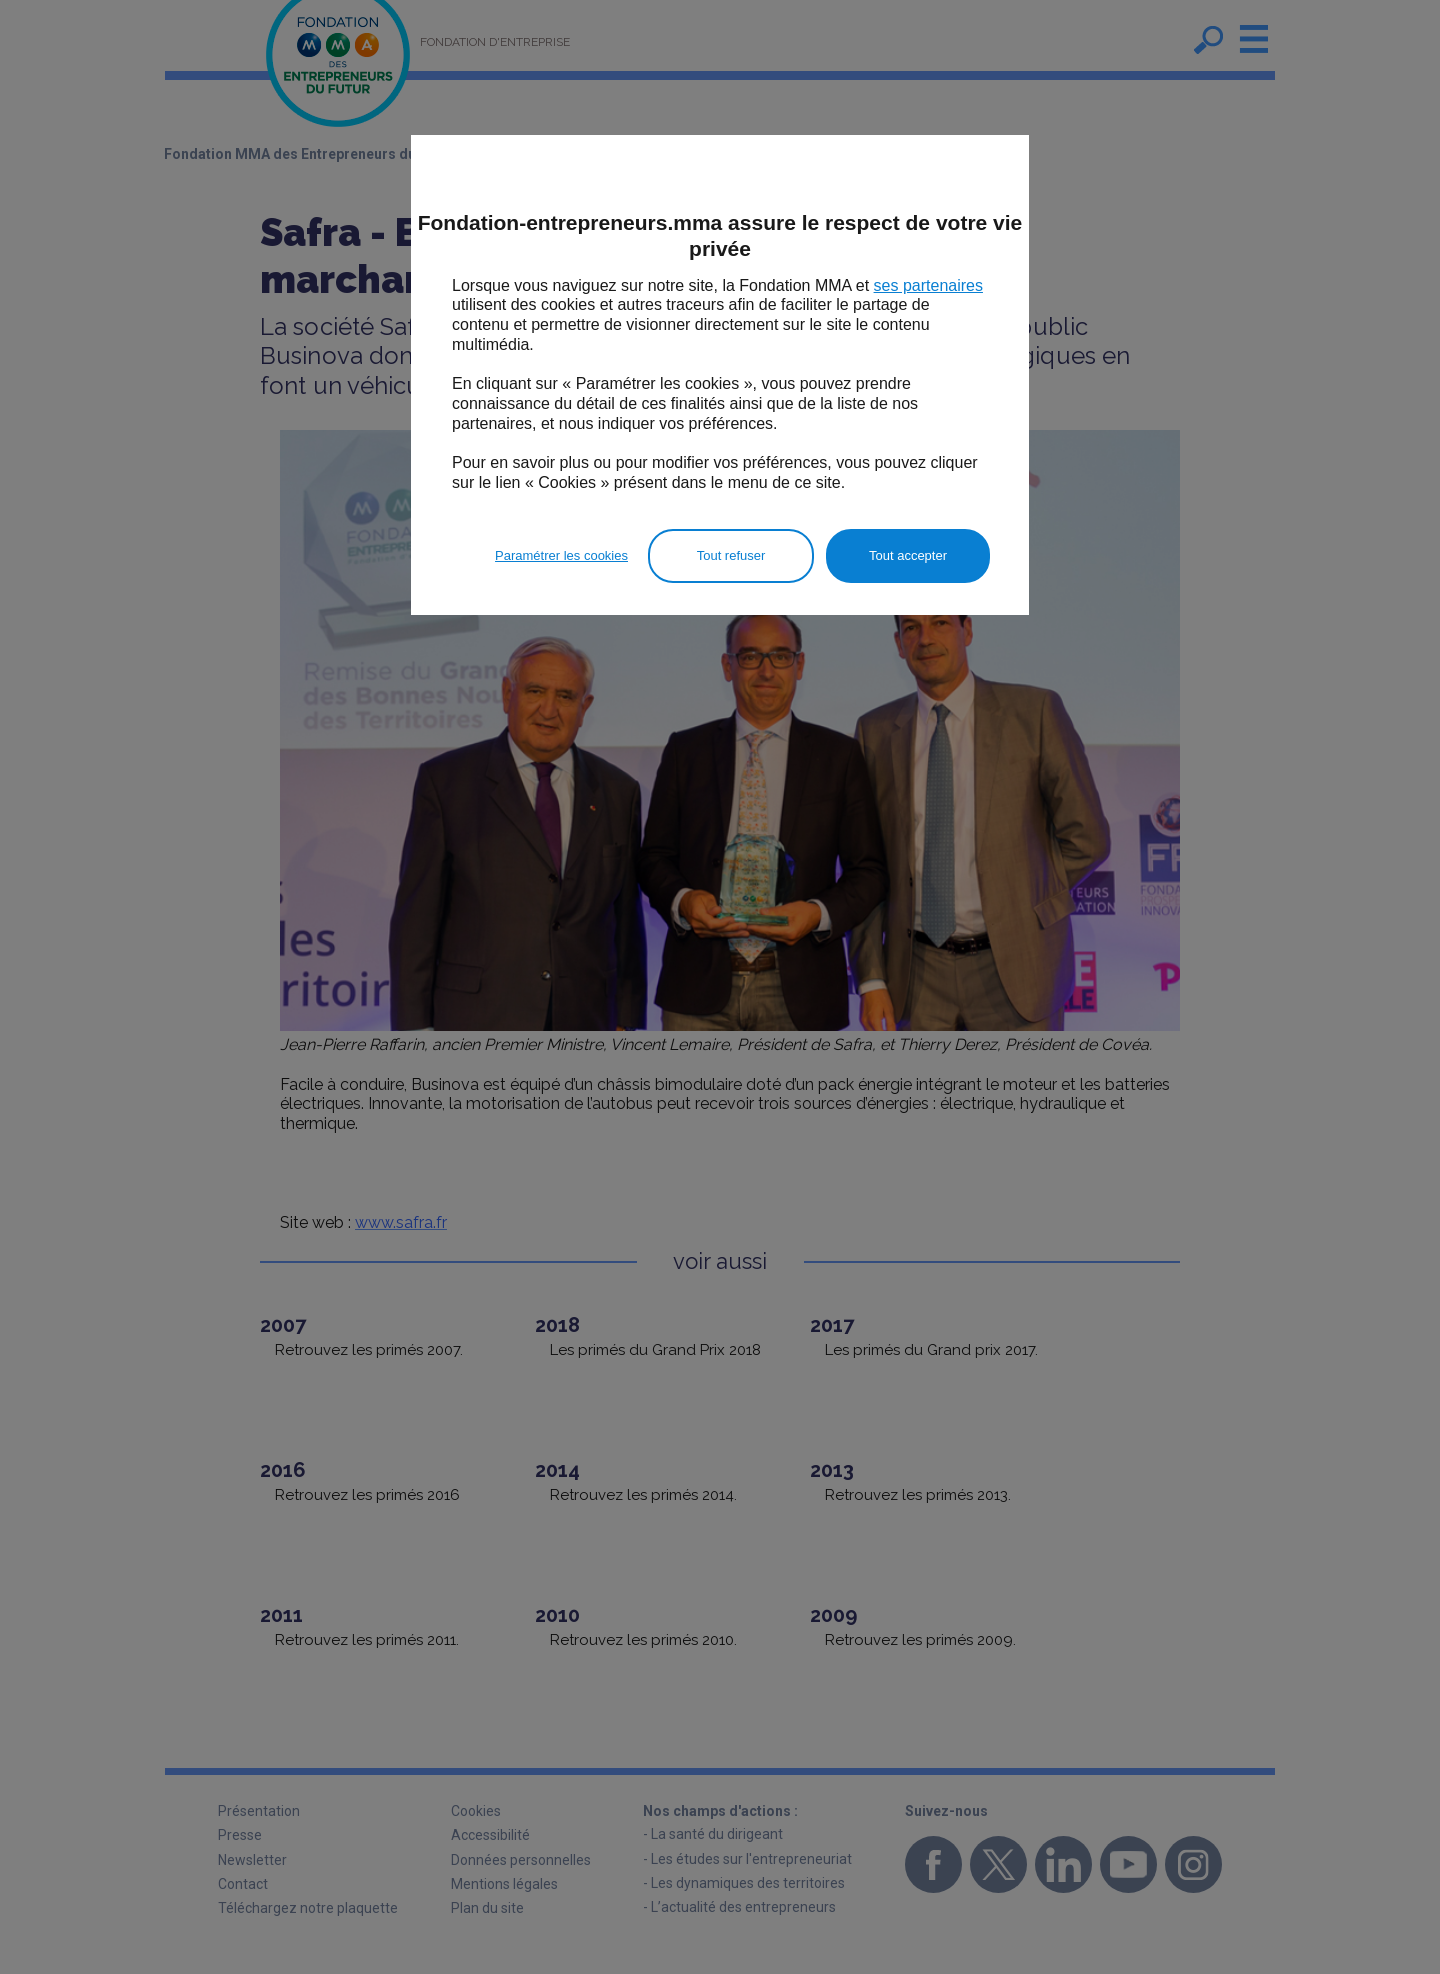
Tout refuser (731, 555)
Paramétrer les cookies (561, 555)
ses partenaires (928, 285)
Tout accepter (908, 555)
